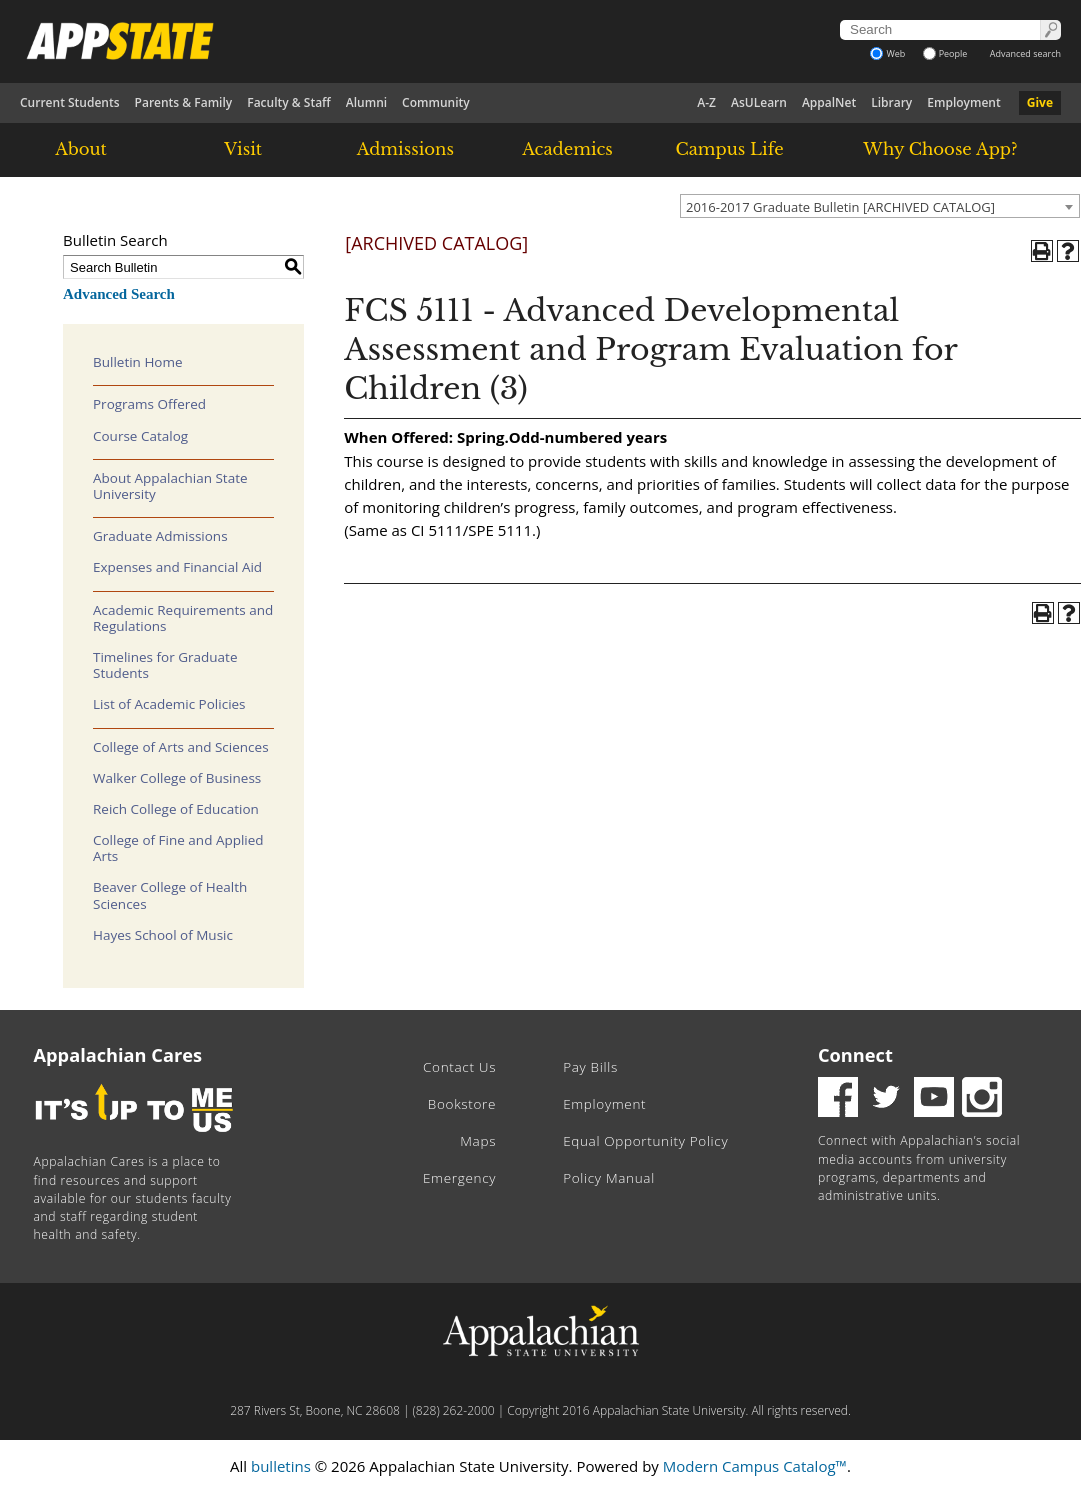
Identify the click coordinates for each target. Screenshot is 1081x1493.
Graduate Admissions (160, 536)
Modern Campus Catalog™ (755, 1466)
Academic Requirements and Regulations (183, 618)
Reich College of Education (176, 809)
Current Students (70, 102)
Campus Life (730, 149)
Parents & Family (184, 102)
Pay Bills (590, 1067)
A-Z (706, 102)
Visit (243, 149)
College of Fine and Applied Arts (178, 848)
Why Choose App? (940, 149)
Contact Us (459, 1067)
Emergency (459, 1178)
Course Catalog (140, 436)
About (81, 149)
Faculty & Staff (289, 102)
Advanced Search (119, 294)
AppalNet (829, 102)
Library (891, 102)
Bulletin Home (138, 362)
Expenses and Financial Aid (177, 567)
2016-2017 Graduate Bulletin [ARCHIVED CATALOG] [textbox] (840, 207)
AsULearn (759, 102)
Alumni (366, 102)
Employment (963, 102)
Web (887, 53)
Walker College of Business (177, 778)
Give (1040, 102)
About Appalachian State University (170, 486)
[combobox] (880, 206)
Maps (478, 1141)
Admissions (405, 149)
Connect (855, 1055)
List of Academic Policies (169, 704)
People (945, 53)
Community (436, 102)
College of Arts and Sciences (181, 747)
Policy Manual (609, 1178)
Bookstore (462, 1104)
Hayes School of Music (163, 935)
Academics (567, 149)
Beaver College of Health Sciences (170, 895)
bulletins (281, 1466)
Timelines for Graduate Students (165, 665)
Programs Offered (149, 404)
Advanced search (1025, 53)
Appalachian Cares (118, 1055)
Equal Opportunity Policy (645, 1141)
